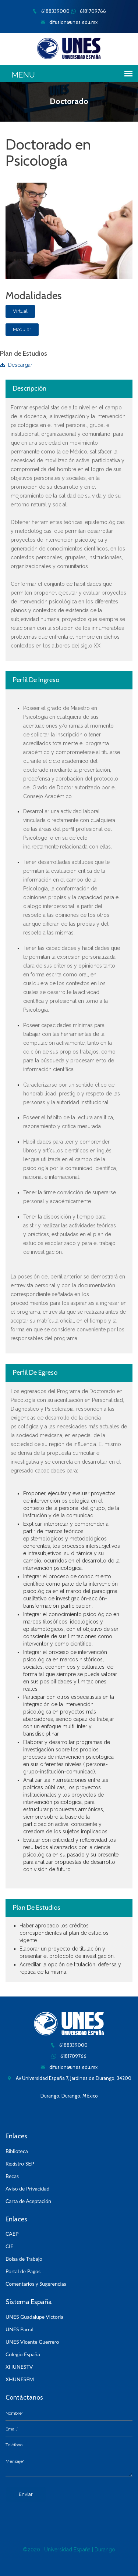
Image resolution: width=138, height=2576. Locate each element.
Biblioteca (17, 2151)
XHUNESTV (19, 2367)
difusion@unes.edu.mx (69, 22)
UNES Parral (19, 2329)
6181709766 (88, 11)
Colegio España (23, 2354)
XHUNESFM (20, 2379)
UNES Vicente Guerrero (32, 2342)
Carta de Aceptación (28, 2201)
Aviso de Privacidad (27, 2188)
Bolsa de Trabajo (24, 2259)
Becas (12, 2176)
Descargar (16, 365)
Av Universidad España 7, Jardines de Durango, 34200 (69, 2078)
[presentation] (61, 2516)
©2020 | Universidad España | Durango (69, 2549)
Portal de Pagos (23, 2271)
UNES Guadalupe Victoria (34, 2317)
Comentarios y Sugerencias (36, 2284)
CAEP (12, 2234)
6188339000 (51, 11)
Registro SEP (20, 2163)
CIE (9, 2246)
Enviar (26, 2494)
